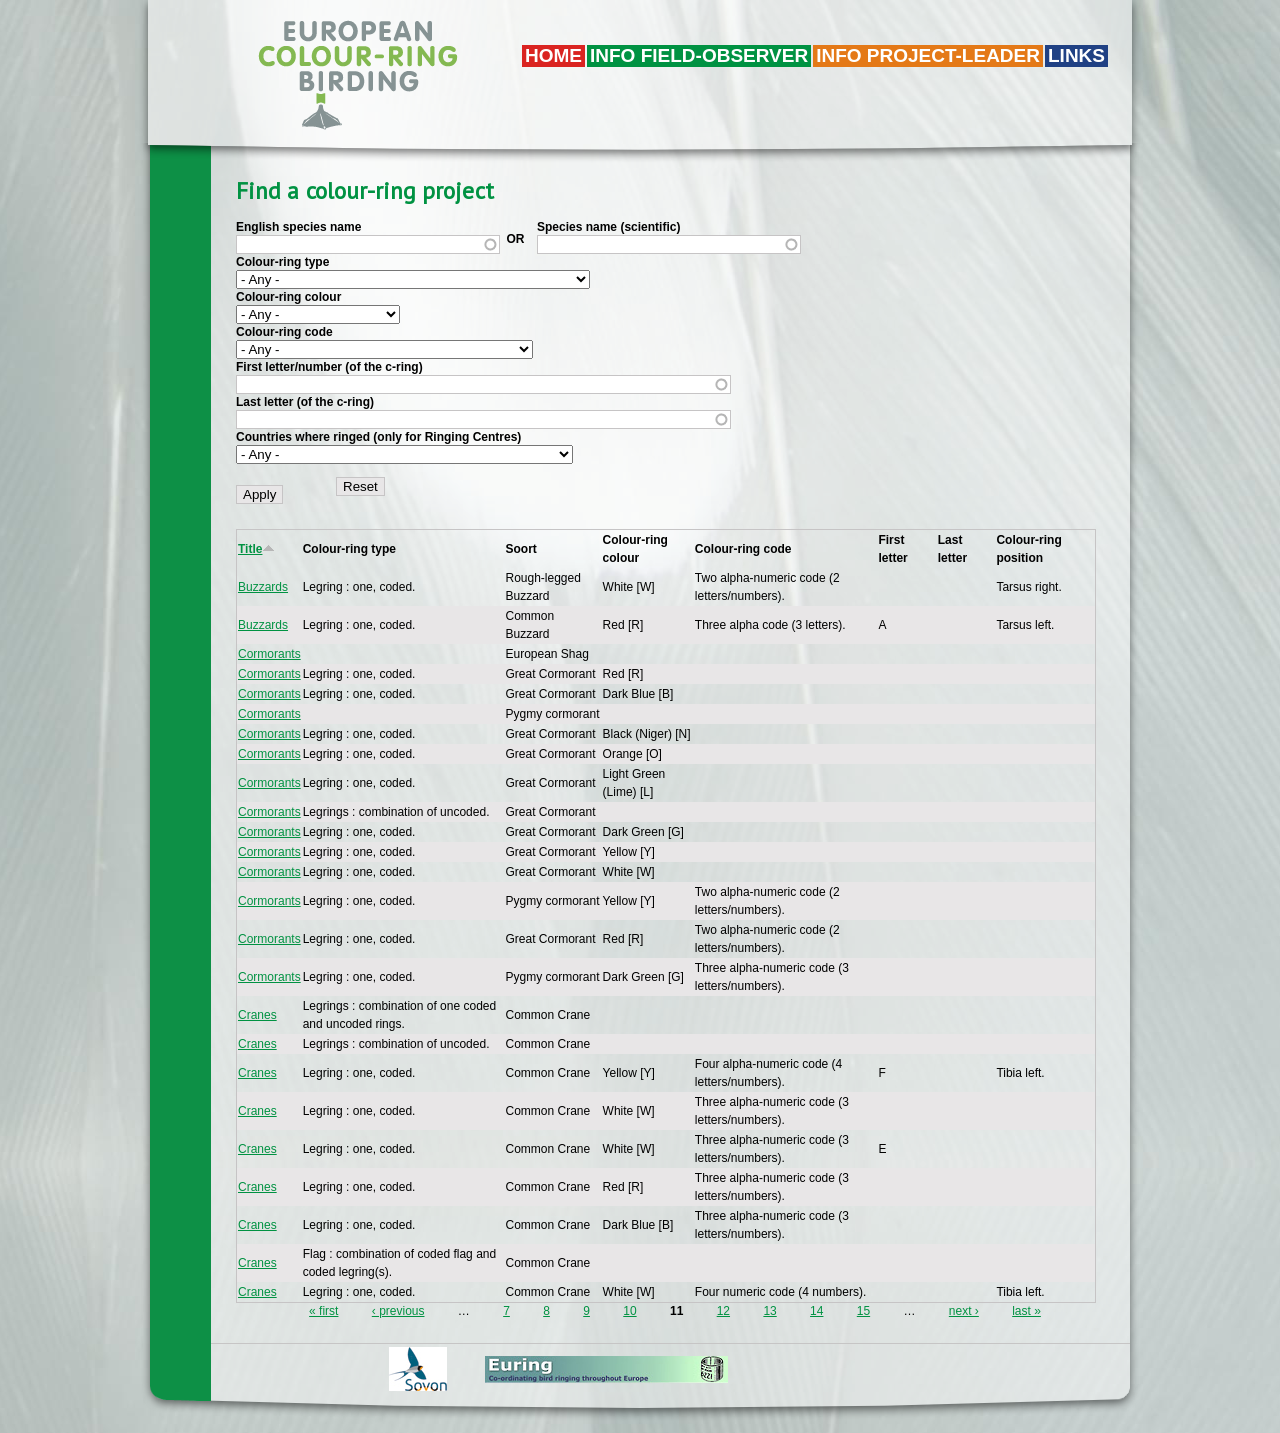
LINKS (1076, 55)
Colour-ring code (284, 332)
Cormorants (269, 654)
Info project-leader (928, 55)
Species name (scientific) (608, 227)
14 (816, 1311)
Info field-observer (699, 55)
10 (629, 1311)
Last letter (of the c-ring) (305, 402)
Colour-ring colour (288, 297)
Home (553, 55)
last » (1026, 1311)
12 (723, 1311)
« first (323, 1311)
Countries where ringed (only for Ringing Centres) (378, 437)
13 (769, 1311)
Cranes (257, 1015)
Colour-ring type (282, 262)
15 (863, 1311)
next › (964, 1311)
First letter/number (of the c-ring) (329, 367)
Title (256, 549)
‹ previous (398, 1311)
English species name (298, 227)
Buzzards (263, 587)
